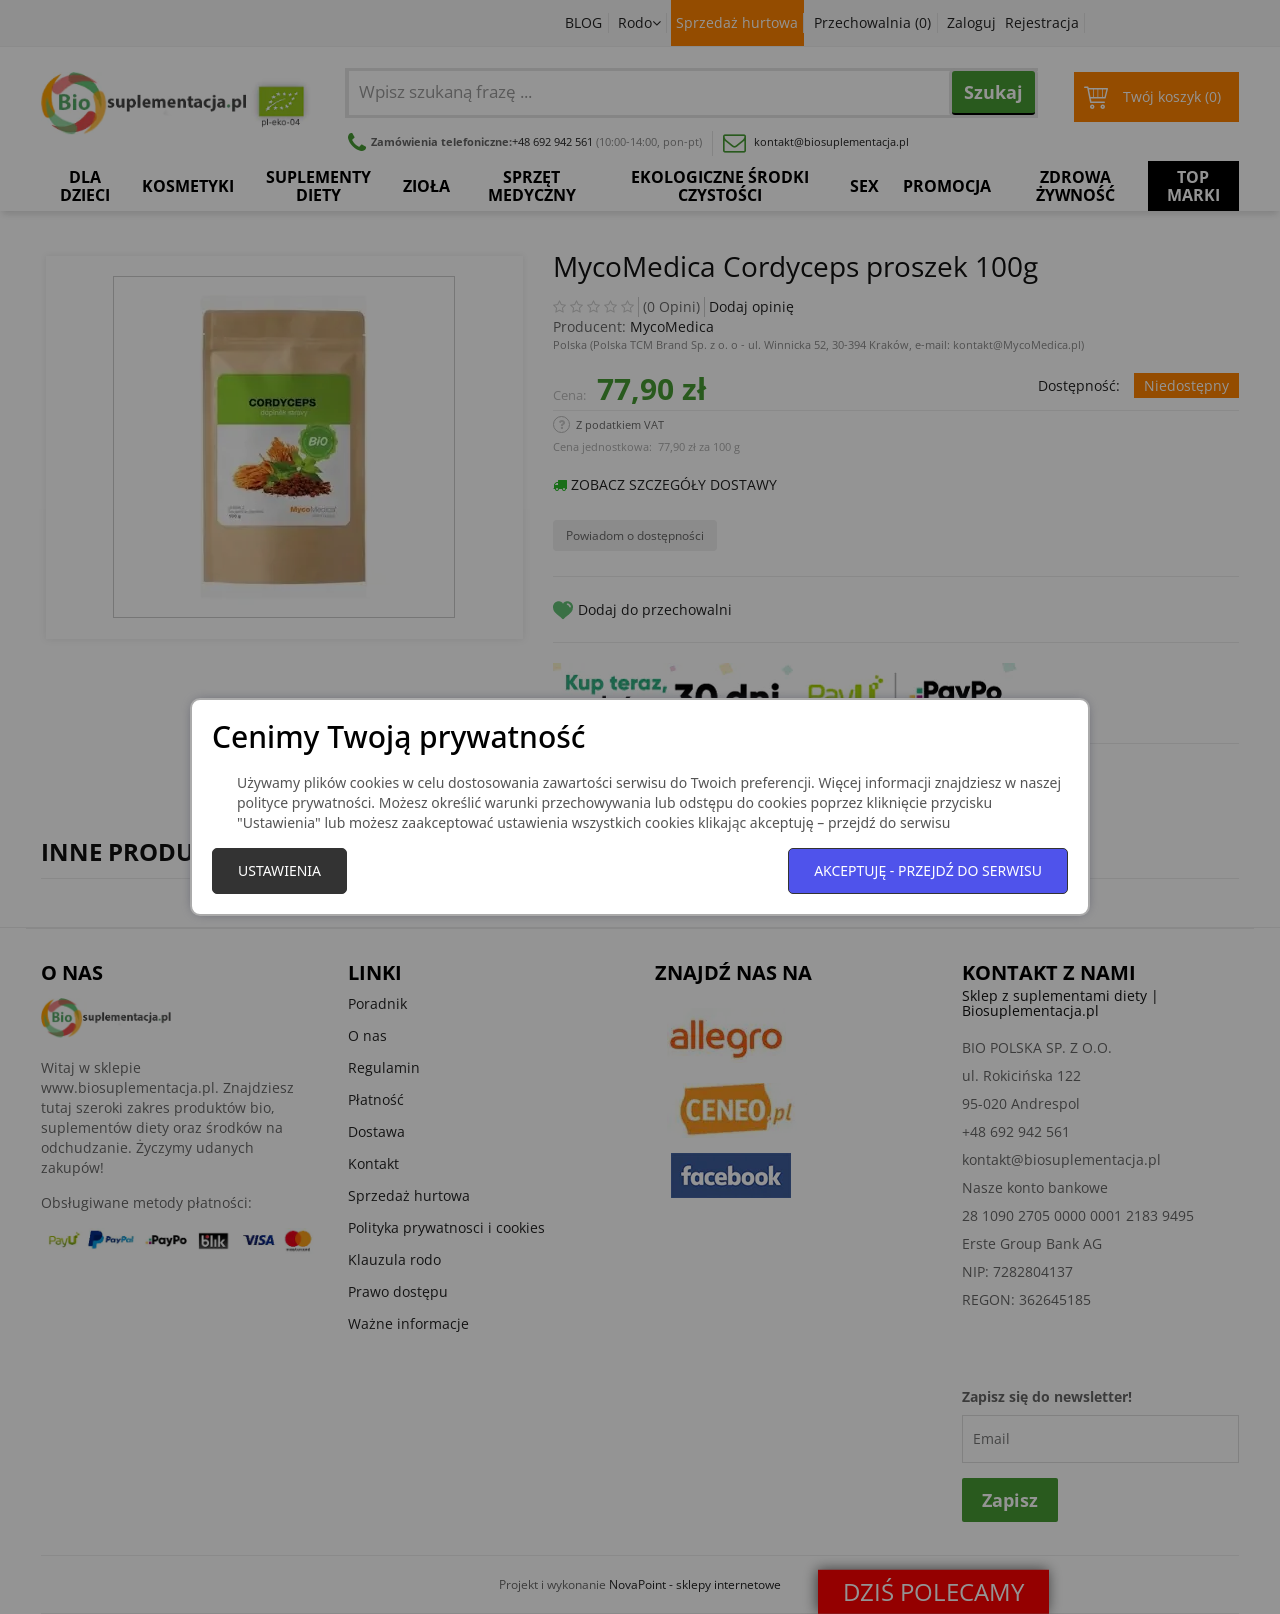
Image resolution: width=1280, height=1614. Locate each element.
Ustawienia (279, 870)
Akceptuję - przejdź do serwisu (928, 870)
